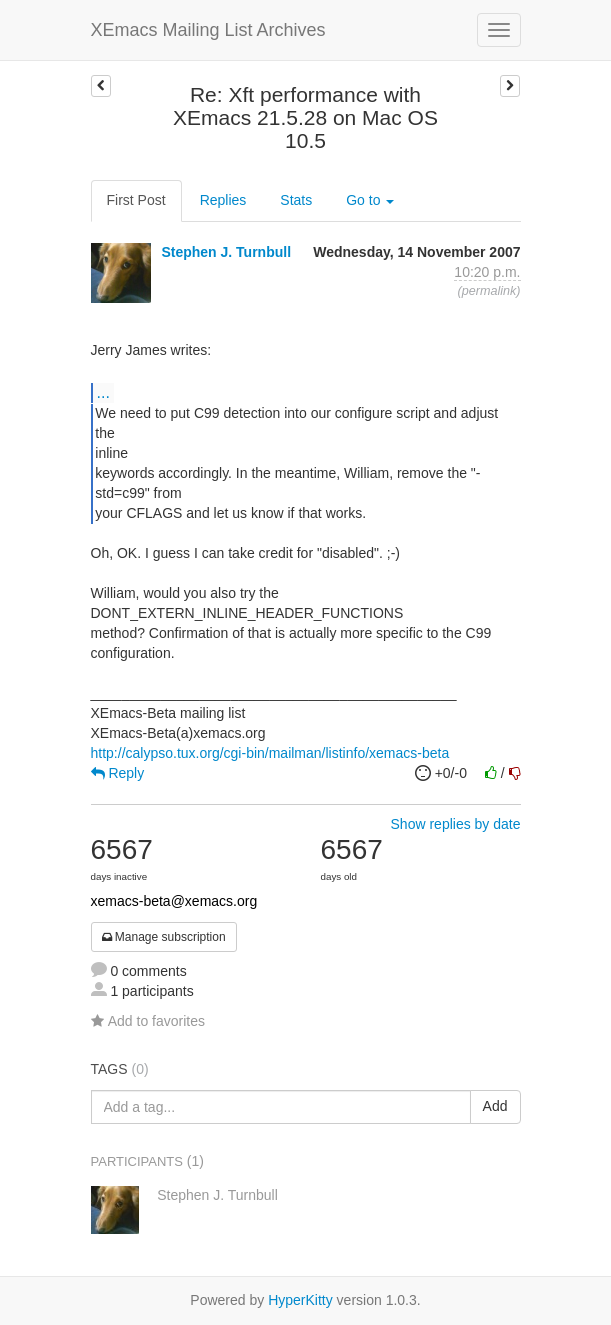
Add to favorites (148, 1021)
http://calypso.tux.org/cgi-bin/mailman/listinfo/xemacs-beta (270, 753)
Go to (370, 200)
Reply (118, 773)
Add (495, 1106)
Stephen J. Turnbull (226, 252)
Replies (223, 200)
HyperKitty (300, 1300)
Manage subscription (164, 937)
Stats (296, 200)
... (103, 392)
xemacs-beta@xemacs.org (174, 901)
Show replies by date (456, 824)
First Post (136, 200)
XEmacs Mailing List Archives (208, 30)
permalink (489, 291)
